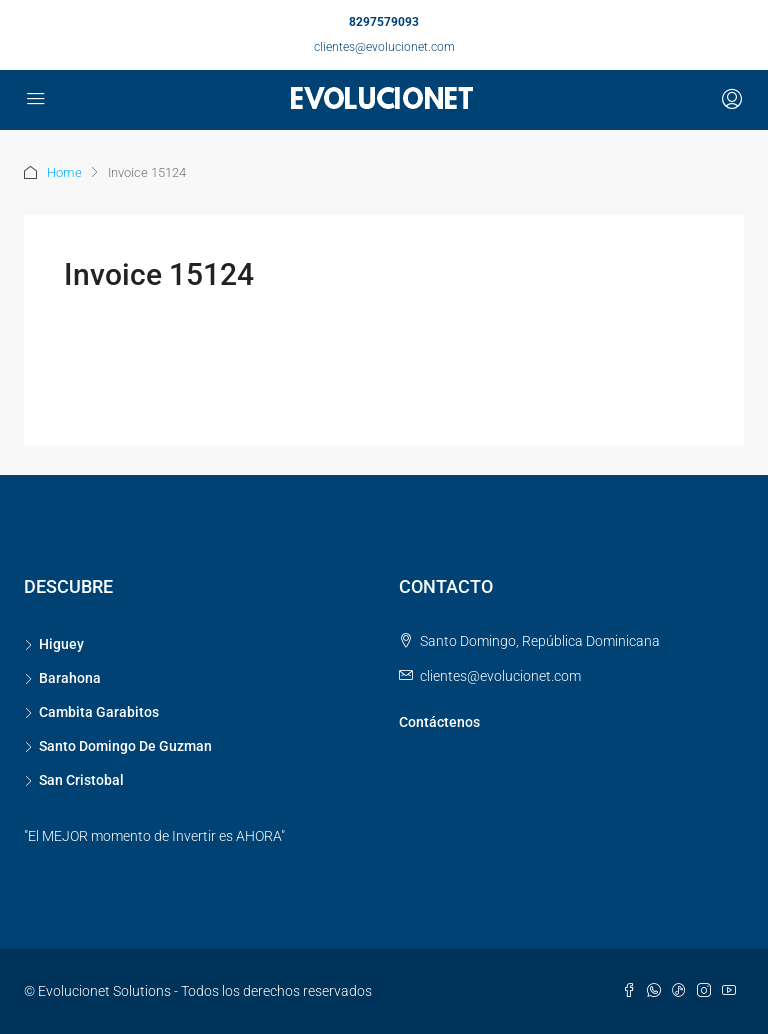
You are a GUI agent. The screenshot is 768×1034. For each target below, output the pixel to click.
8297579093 (384, 22)
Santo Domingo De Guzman (125, 746)
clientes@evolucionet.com (384, 47)
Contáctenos (439, 722)
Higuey (61, 644)
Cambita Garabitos (99, 712)
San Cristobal (81, 780)
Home (64, 172)
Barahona (70, 678)
